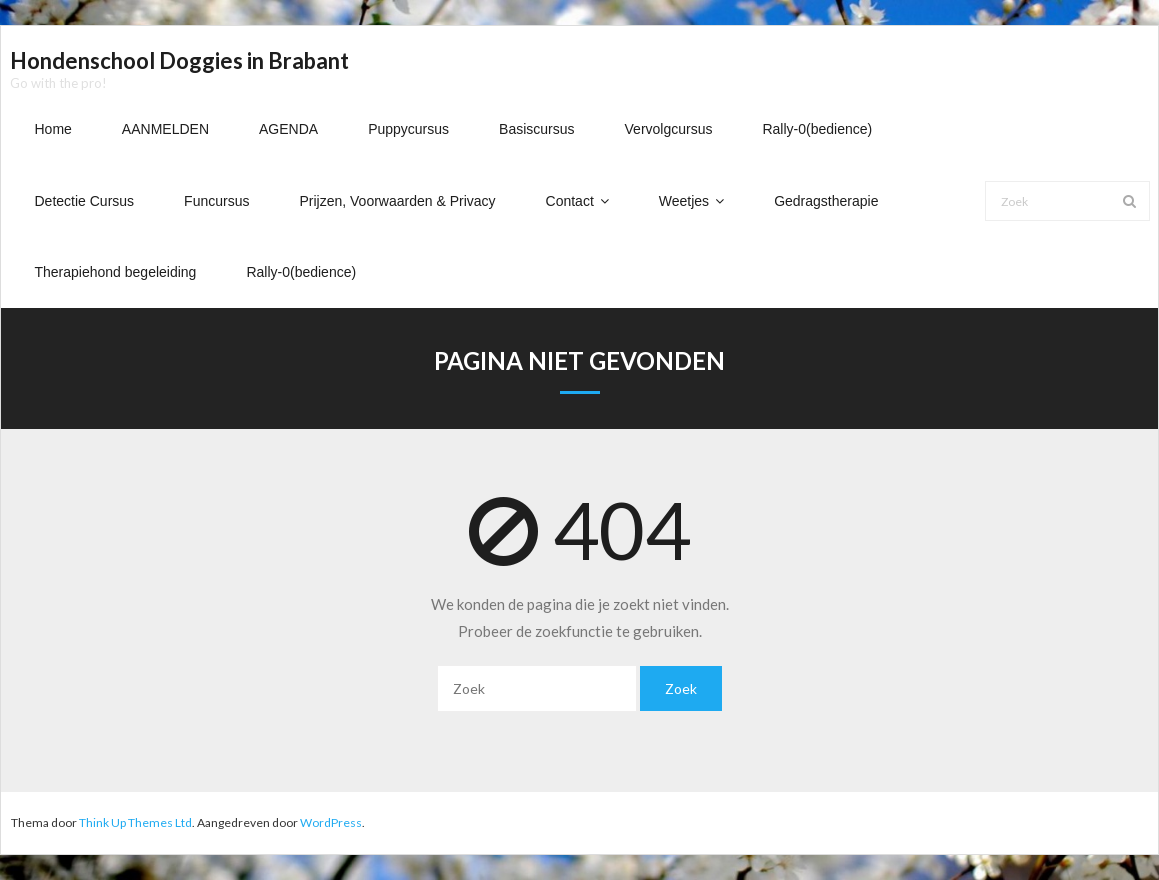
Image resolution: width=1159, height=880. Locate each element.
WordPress (331, 822)
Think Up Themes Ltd (135, 822)
